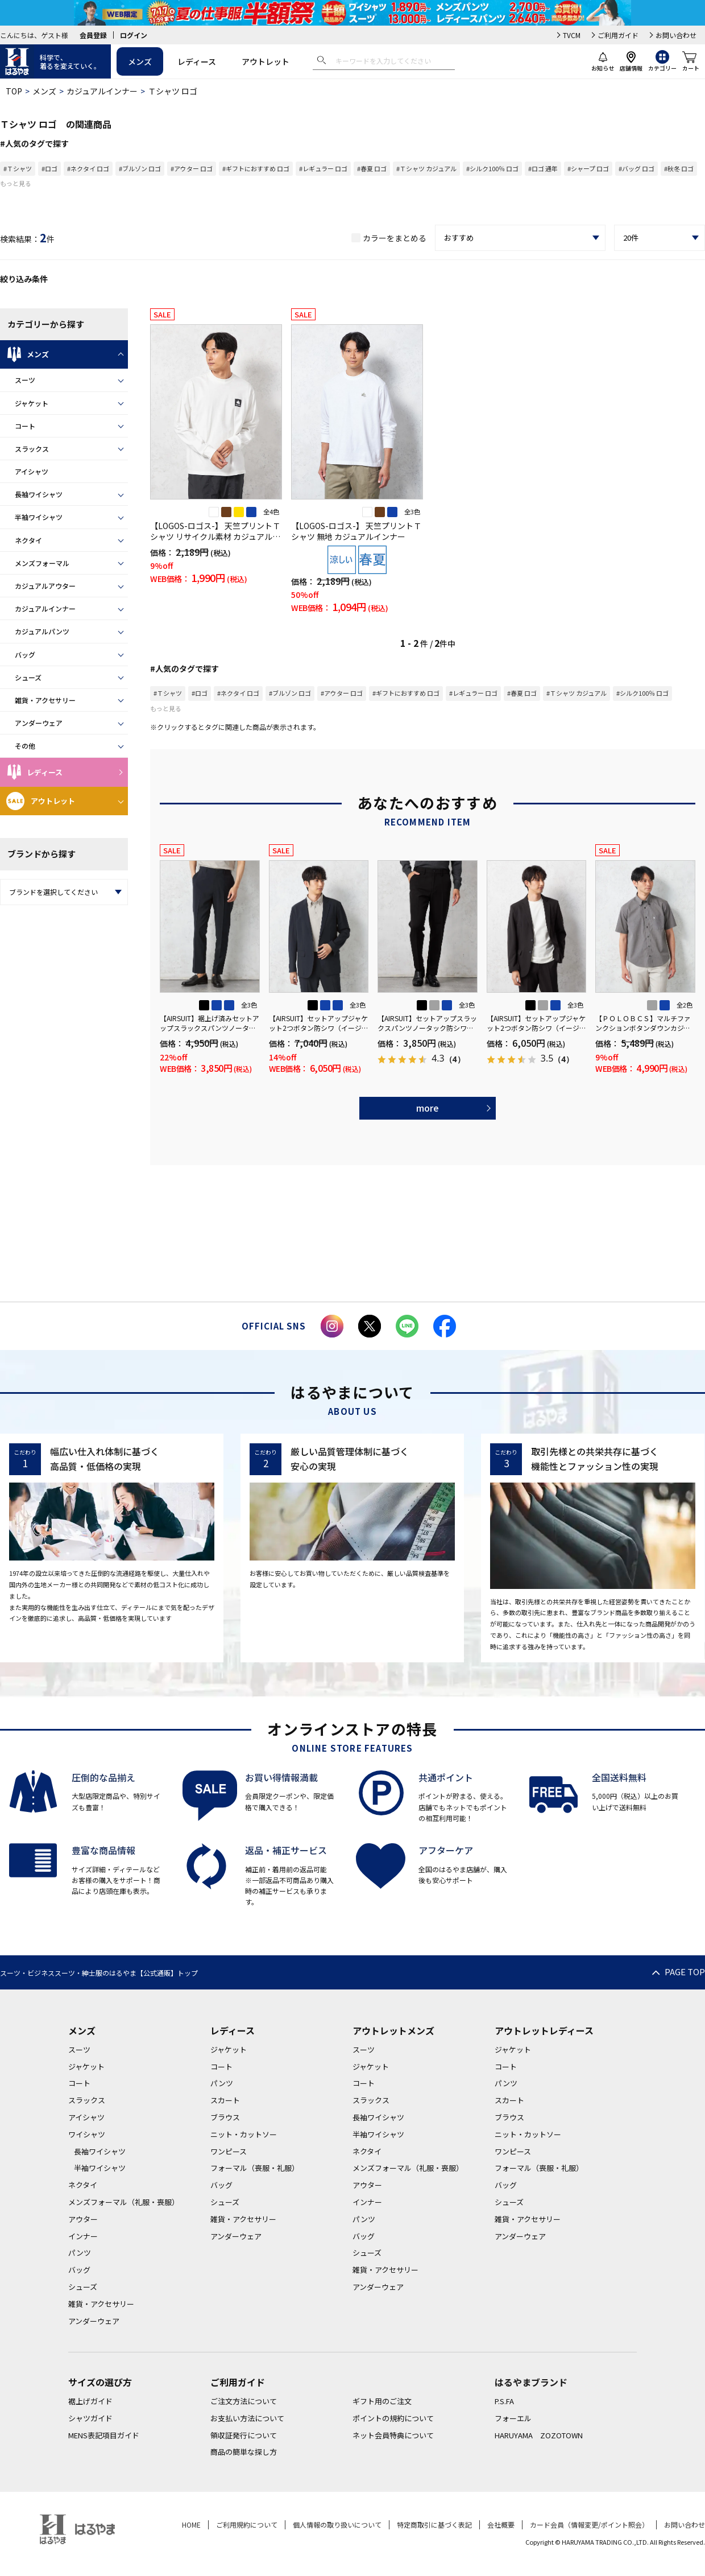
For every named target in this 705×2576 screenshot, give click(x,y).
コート (25, 426)
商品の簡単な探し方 (243, 2451)
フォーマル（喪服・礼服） (254, 2167)
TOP (14, 91)
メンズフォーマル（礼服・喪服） (123, 2202)
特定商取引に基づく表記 (434, 2524)
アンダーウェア (39, 723)
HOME (191, 2524)
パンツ (79, 2252)
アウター (83, 2219)
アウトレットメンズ (393, 2030)
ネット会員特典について (393, 2435)
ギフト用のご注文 (382, 2401)
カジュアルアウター (45, 586)
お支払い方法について (247, 2418)
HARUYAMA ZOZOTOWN (539, 2435)
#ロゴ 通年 (543, 168)
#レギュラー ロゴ (323, 168)
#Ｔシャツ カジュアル (426, 168)
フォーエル (513, 2418)
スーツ (25, 380)
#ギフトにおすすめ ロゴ (255, 168)
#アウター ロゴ (192, 168)
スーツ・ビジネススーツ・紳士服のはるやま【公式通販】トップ (99, 1973)
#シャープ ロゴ (588, 168)
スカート (225, 2100)
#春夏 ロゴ (372, 168)
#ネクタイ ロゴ (88, 168)
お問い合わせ (676, 35)
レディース (196, 61)
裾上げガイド (90, 2401)
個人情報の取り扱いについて (337, 2524)
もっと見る (15, 183)
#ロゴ (49, 168)
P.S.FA (504, 2401)
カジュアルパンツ (42, 631)
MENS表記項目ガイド (103, 2435)
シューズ (28, 677)
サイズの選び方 (100, 2382)
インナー (83, 2236)
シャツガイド (90, 2418)
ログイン (133, 35)
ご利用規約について (246, 2524)
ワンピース (228, 2151)
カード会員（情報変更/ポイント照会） (589, 2524)
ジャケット (31, 403)
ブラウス (225, 2117)
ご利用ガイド (618, 35)
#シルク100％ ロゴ (492, 168)
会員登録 (93, 35)
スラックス (32, 448)
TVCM (571, 35)
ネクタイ (28, 540)
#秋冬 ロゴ (679, 168)
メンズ (140, 61)
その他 (25, 745)
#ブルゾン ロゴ (140, 168)
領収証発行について (243, 2435)
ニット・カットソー (243, 2134)
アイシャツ (31, 471)
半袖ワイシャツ (39, 517)
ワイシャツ (86, 2134)
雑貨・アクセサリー (45, 700)
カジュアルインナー (102, 91)
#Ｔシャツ (17, 168)
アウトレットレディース (544, 2030)
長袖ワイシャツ (39, 494)
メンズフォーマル (42, 563)
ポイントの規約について (393, 2418)
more (427, 1107)
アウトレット (265, 61)
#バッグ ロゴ (636, 168)
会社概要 (501, 2524)
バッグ (25, 654)
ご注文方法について (243, 2401)
